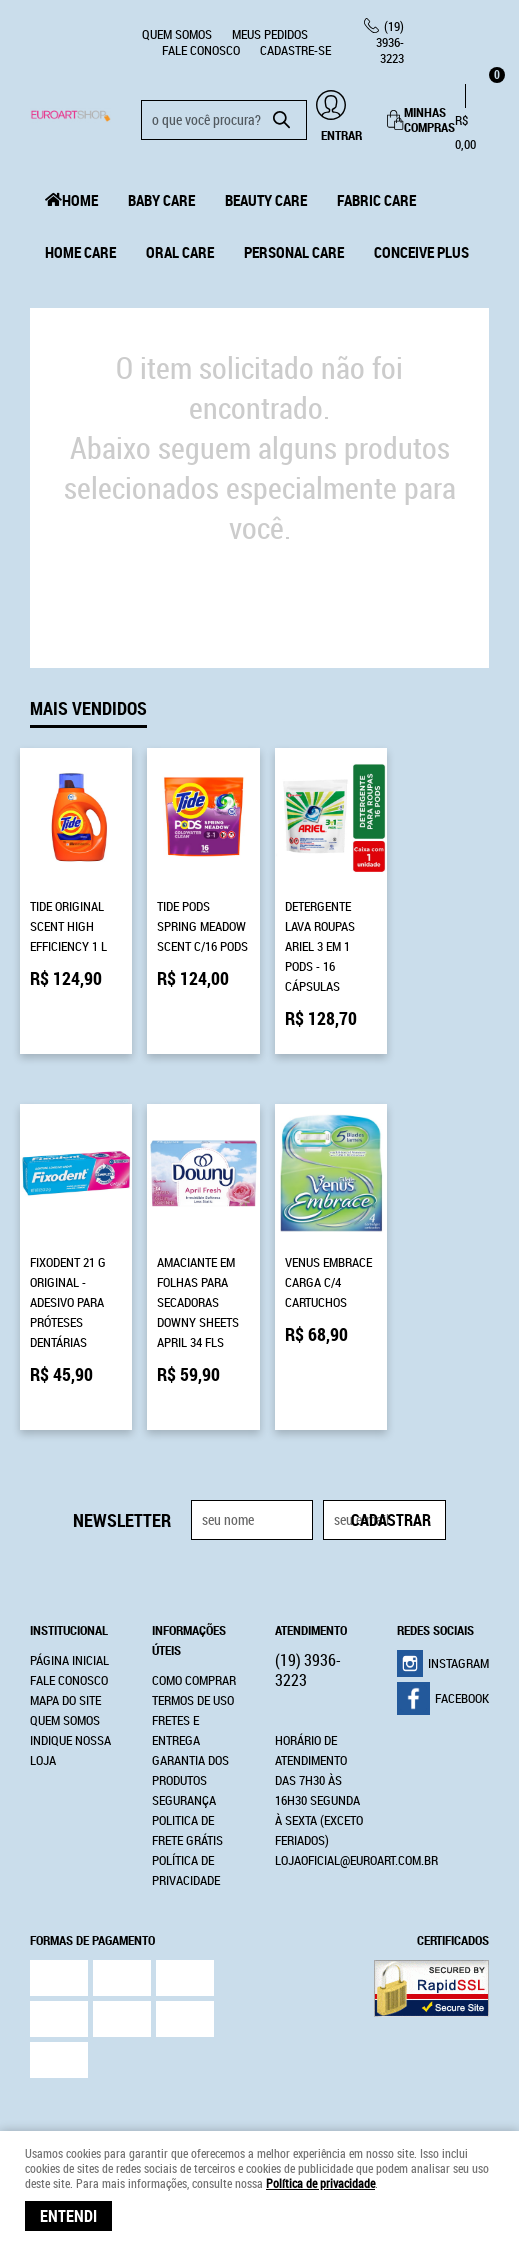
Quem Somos (177, 34)
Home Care (80, 252)
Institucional (69, 1583)
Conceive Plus (421, 252)
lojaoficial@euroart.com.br (356, 1813)
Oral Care (180, 252)
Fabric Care (376, 200)
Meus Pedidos (270, 34)
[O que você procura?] (282, 120)
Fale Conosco (201, 50)
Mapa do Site (65, 1653)
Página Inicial (69, 1613)
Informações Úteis (189, 1593)
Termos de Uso (193, 1653)
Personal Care (294, 252)
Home (80, 200)
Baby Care (161, 200)
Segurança (184, 1753)
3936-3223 (390, 42)
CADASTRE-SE (295, 50)
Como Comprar (194, 1633)
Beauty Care (266, 200)
